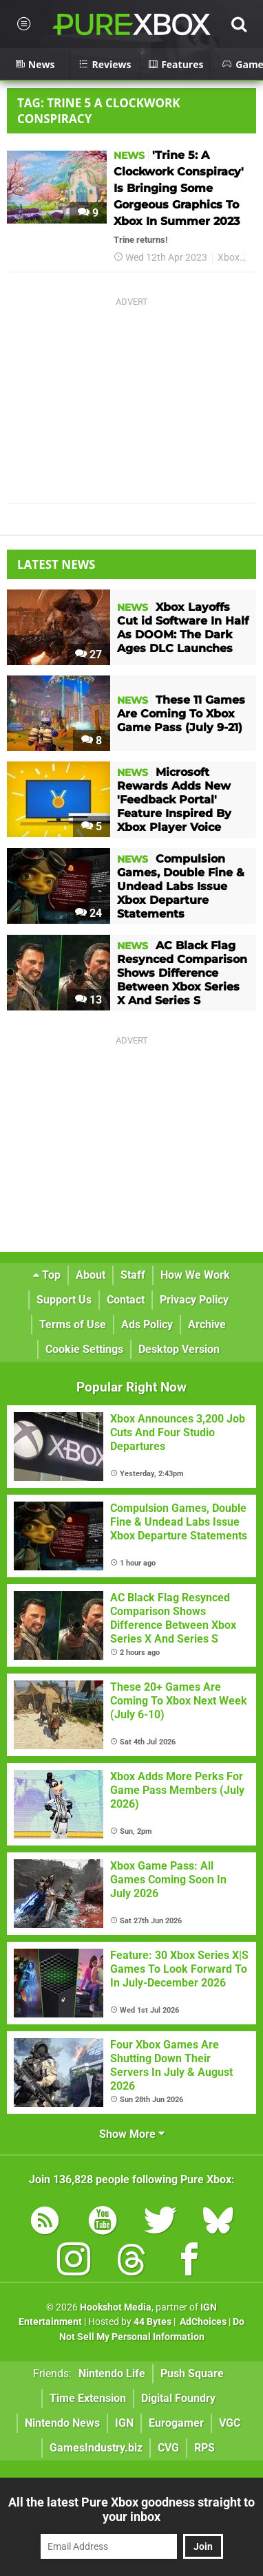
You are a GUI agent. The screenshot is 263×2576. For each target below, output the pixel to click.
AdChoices (202, 2322)
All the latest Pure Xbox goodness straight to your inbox (131, 2509)
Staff (132, 1274)
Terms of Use (72, 1324)
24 (88, 913)
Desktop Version (179, 1349)
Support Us (64, 1299)
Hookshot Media (115, 2307)
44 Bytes (152, 2322)
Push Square (192, 2373)
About (90, 1274)
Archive (207, 1324)
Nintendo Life (111, 2373)
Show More (132, 2134)
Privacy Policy (194, 1299)
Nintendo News (62, 2422)
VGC (229, 2422)
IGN (124, 2422)
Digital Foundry (178, 2398)
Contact (126, 1299)
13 (88, 999)
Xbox (229, 257)
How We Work (195, 1274)
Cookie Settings (84, 1349)
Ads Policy (147, 1324)
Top (47, 1274)
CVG (168, 2447)
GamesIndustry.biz (96, 2447)
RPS (204, 2447)
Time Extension (88, 2398)
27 (88, 654)
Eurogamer (176, 2422)
